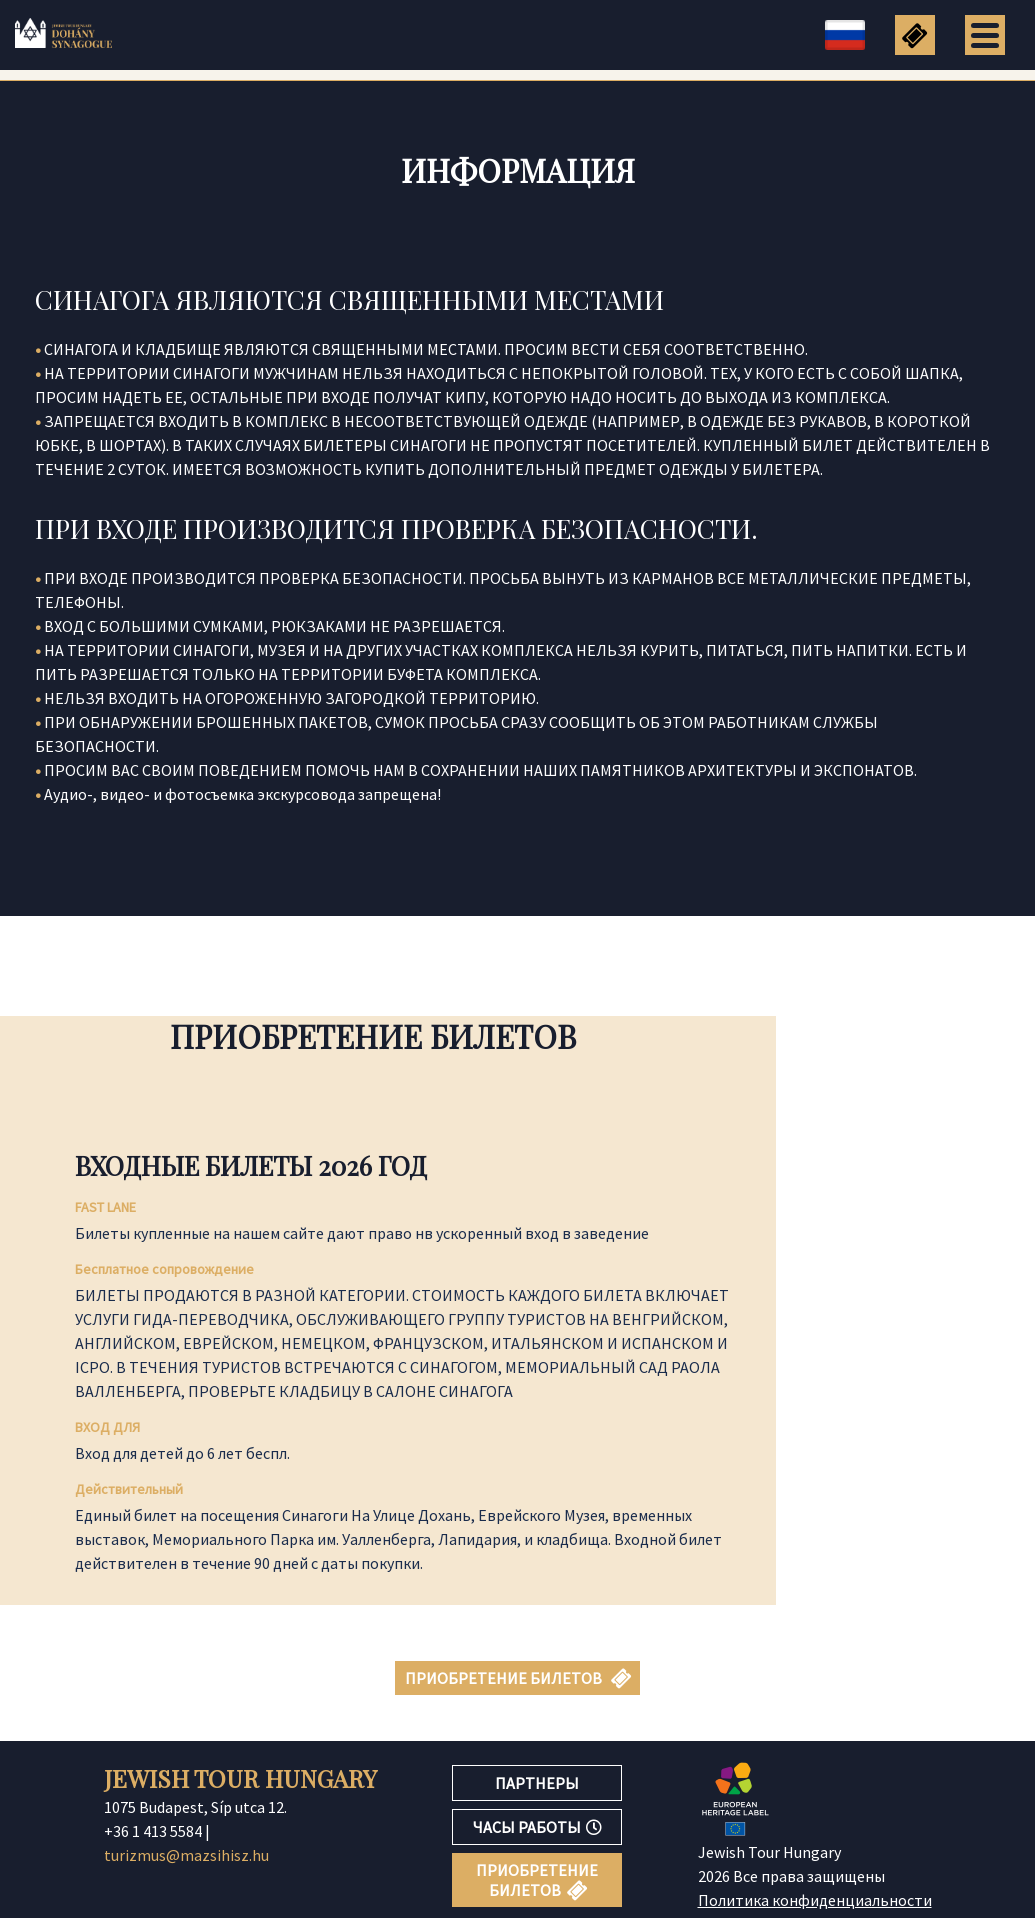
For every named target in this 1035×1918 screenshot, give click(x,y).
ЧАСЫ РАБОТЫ (537, 1827)
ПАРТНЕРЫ (537, 1783)
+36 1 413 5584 (153, 1831)
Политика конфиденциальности (815, 1900)
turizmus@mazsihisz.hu (186, 1855)
